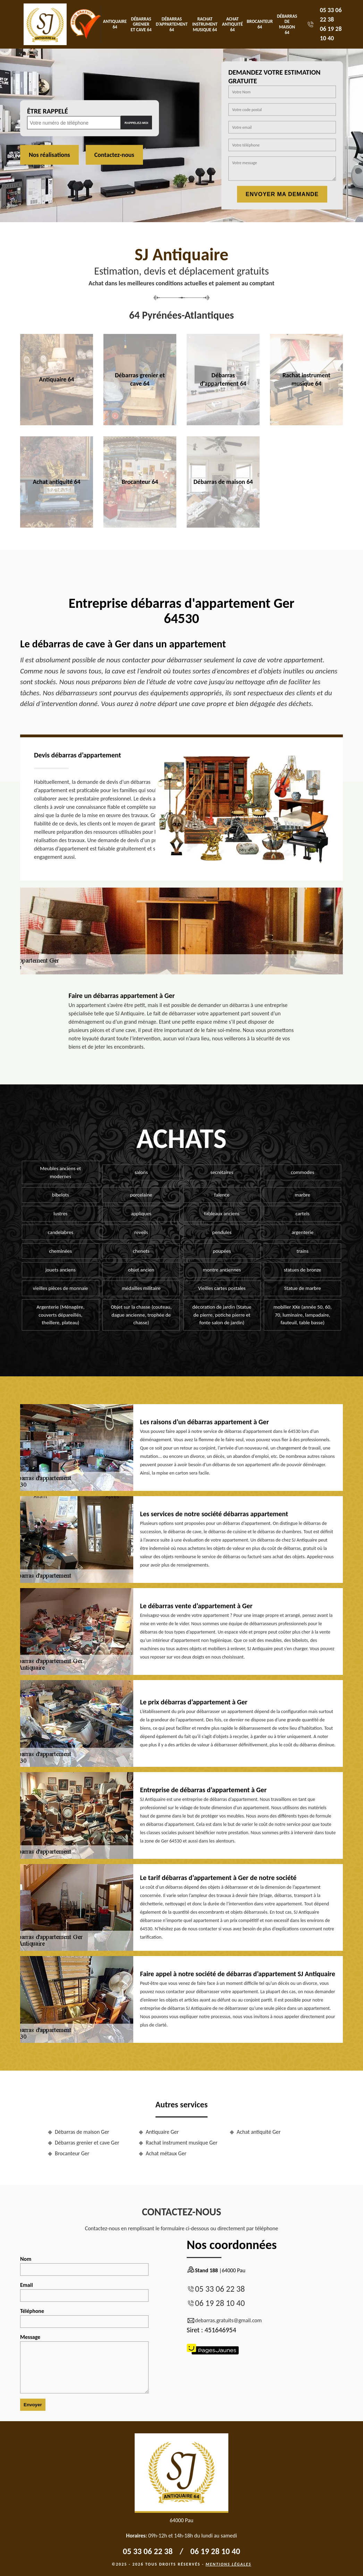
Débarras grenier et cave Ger (87, 2142)
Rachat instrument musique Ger (182, 2142)
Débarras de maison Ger (82, 2132)
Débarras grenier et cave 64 (141, 24)
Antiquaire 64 (115, 24)
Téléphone (84, 2318)
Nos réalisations (49, 155)
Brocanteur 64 (260, 24)
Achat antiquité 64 (232, 24)
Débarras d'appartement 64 (172, 24)
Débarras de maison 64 (287, 24)
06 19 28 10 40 (220, 2303)
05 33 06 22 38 (220, 2289)
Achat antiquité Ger (259, 2132)
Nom (84, 2266)
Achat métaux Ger (166, 2153)
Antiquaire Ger (162, 2132)
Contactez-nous (114, 155)
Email (84, 2292)
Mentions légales (228, 2564)
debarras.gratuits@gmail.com (224, 2320)
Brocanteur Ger (72, 2153)
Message (84, 2363)
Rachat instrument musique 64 (205, 24)
